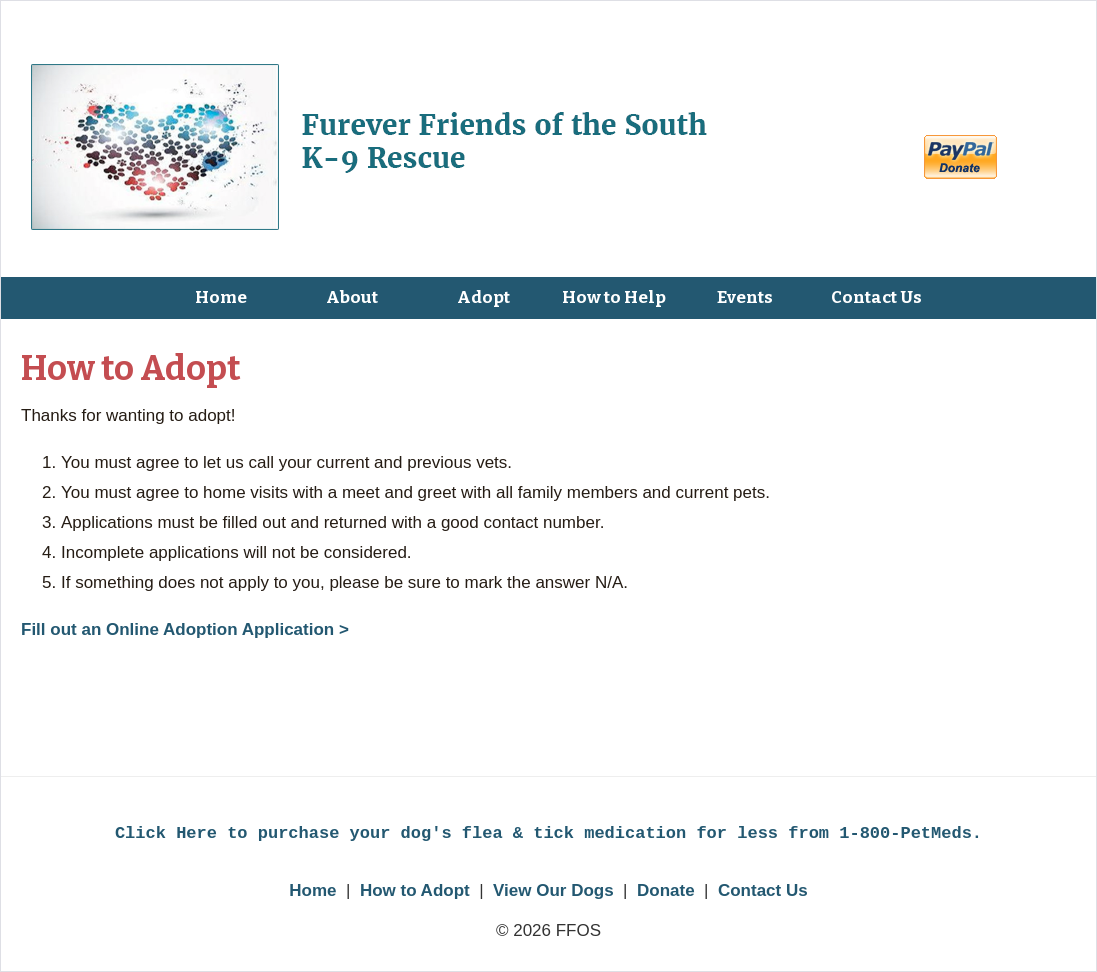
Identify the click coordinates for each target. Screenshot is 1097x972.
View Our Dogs (553, 890)
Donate (666, 890)
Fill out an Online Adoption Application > (185, 629)
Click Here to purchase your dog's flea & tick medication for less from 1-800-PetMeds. (548, 833)
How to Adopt (415, 890)
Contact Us (763, 890)
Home (312, 890)
